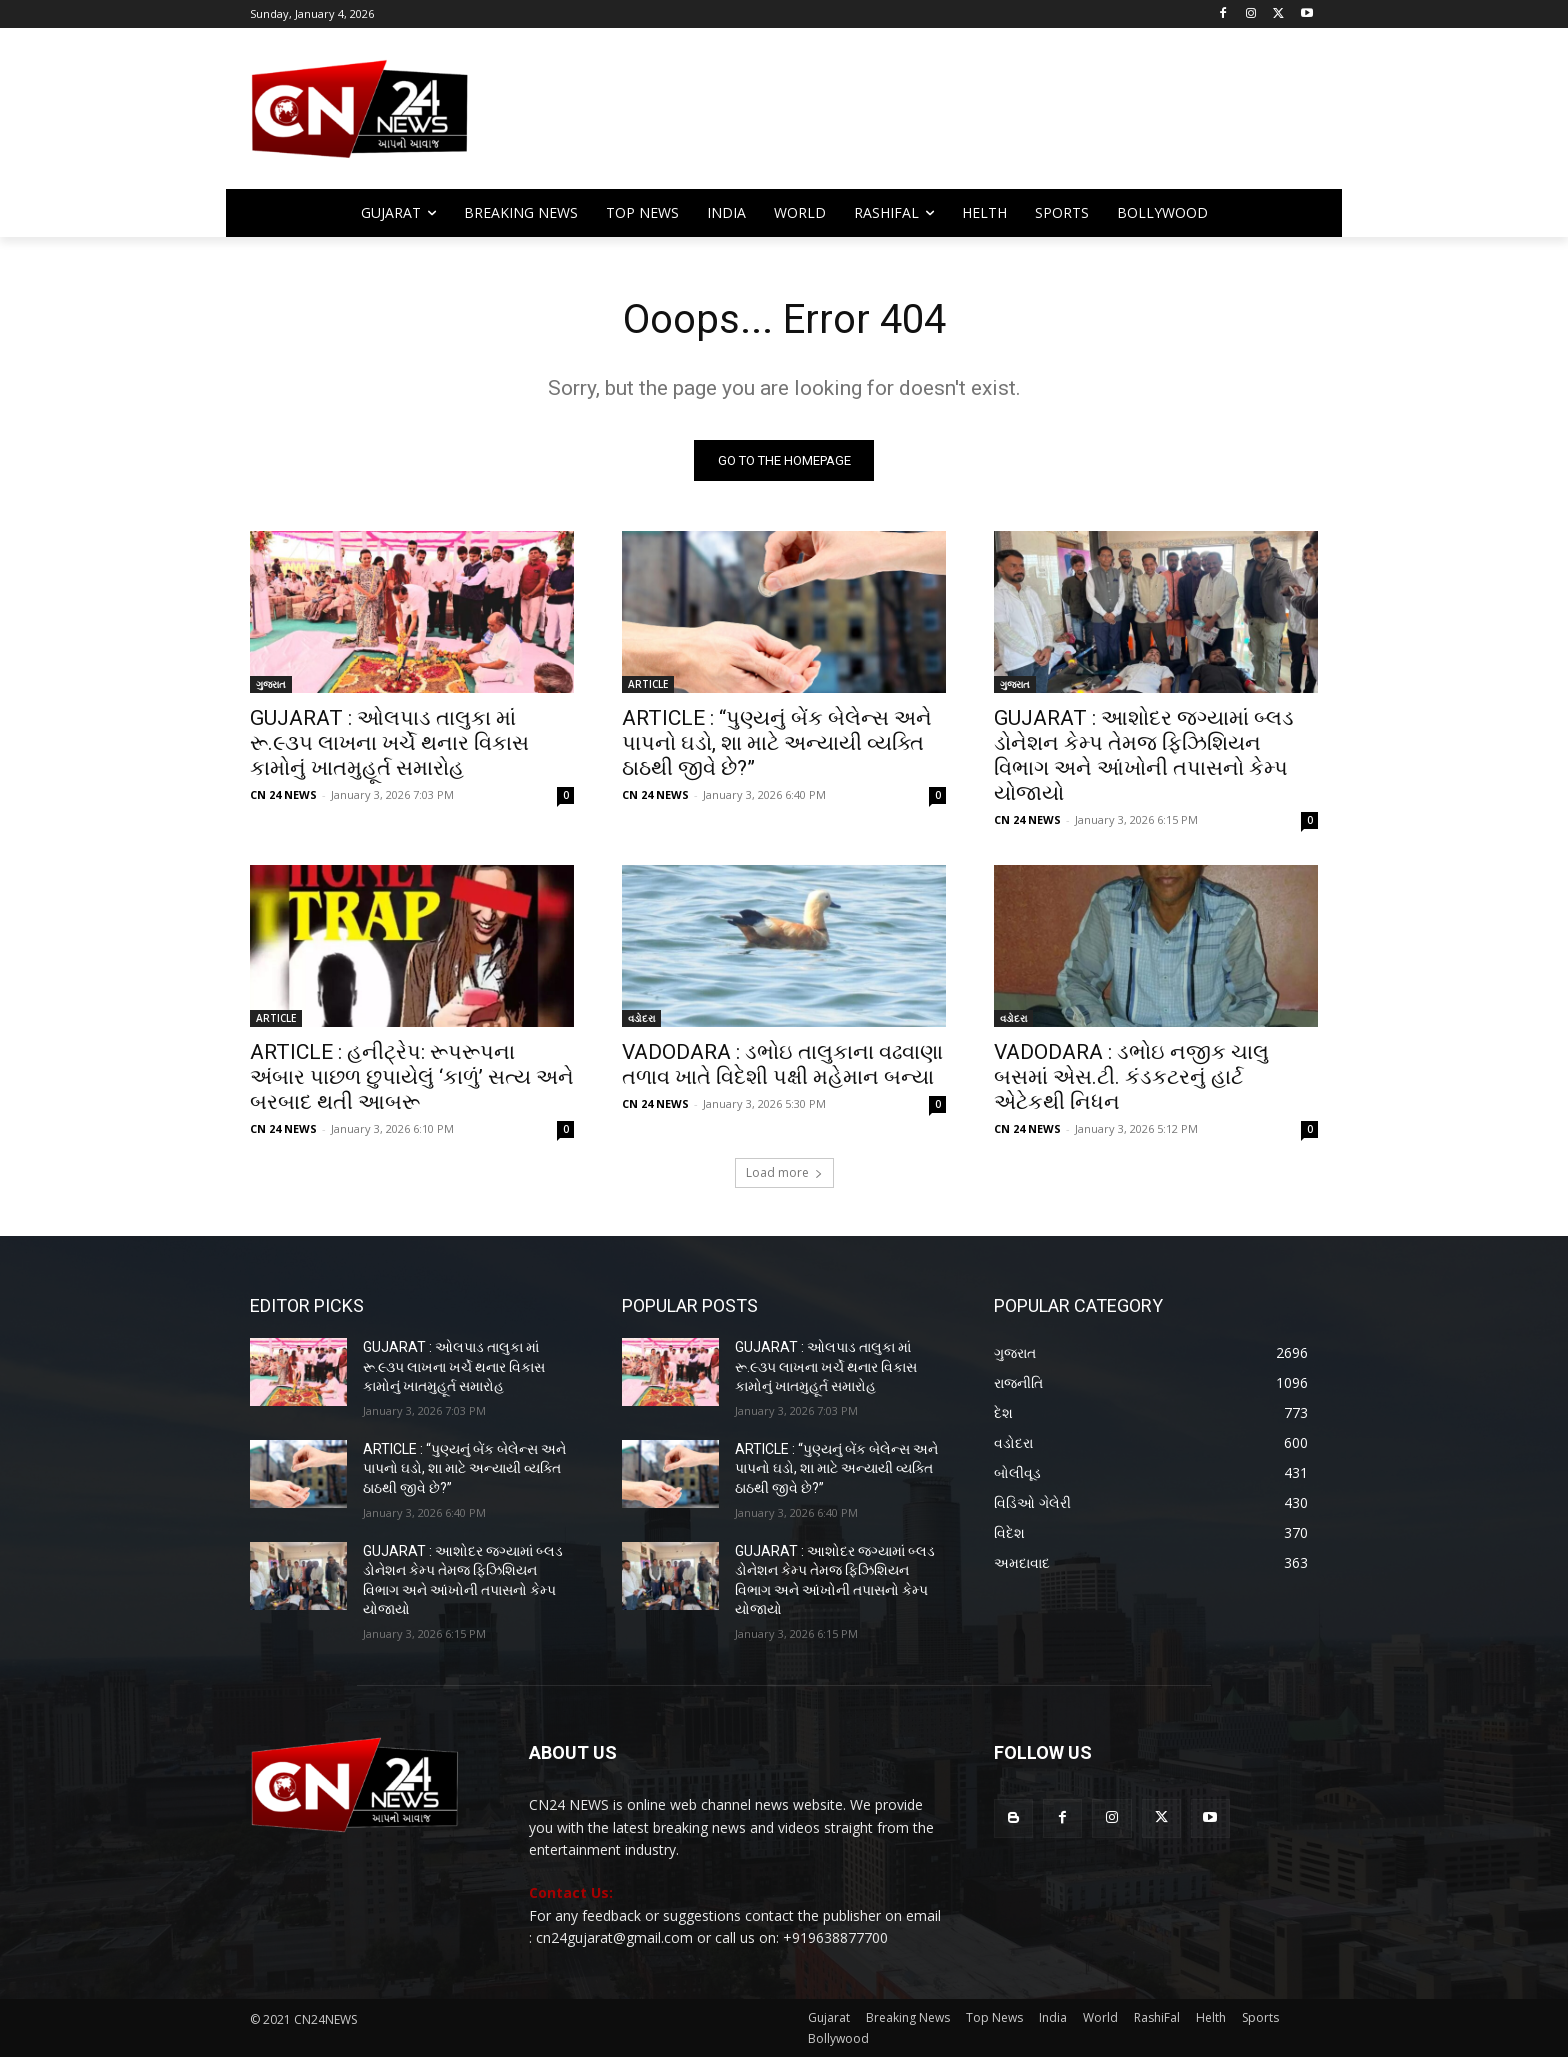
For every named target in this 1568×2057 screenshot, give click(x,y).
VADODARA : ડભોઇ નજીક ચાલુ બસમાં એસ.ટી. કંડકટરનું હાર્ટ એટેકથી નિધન (1131, 1077)
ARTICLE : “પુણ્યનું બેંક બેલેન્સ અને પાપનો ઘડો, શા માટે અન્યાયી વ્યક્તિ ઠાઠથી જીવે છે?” (777, 743)
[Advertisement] (944, 118)
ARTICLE (648, 684)
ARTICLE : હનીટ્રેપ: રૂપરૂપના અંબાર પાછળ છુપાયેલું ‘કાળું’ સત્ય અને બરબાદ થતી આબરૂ (412, 1077)
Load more (784, 1172)
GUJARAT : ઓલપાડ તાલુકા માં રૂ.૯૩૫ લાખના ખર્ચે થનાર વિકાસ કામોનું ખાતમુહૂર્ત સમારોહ (389, 743)
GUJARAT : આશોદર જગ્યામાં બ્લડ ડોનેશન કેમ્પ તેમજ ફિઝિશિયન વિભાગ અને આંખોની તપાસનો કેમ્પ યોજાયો (1144, 755)
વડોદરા (641, 1018)
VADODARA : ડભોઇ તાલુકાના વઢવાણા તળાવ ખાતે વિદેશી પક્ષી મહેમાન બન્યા (782, 1064)
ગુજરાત (271, 684)
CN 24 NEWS (283, 794)
